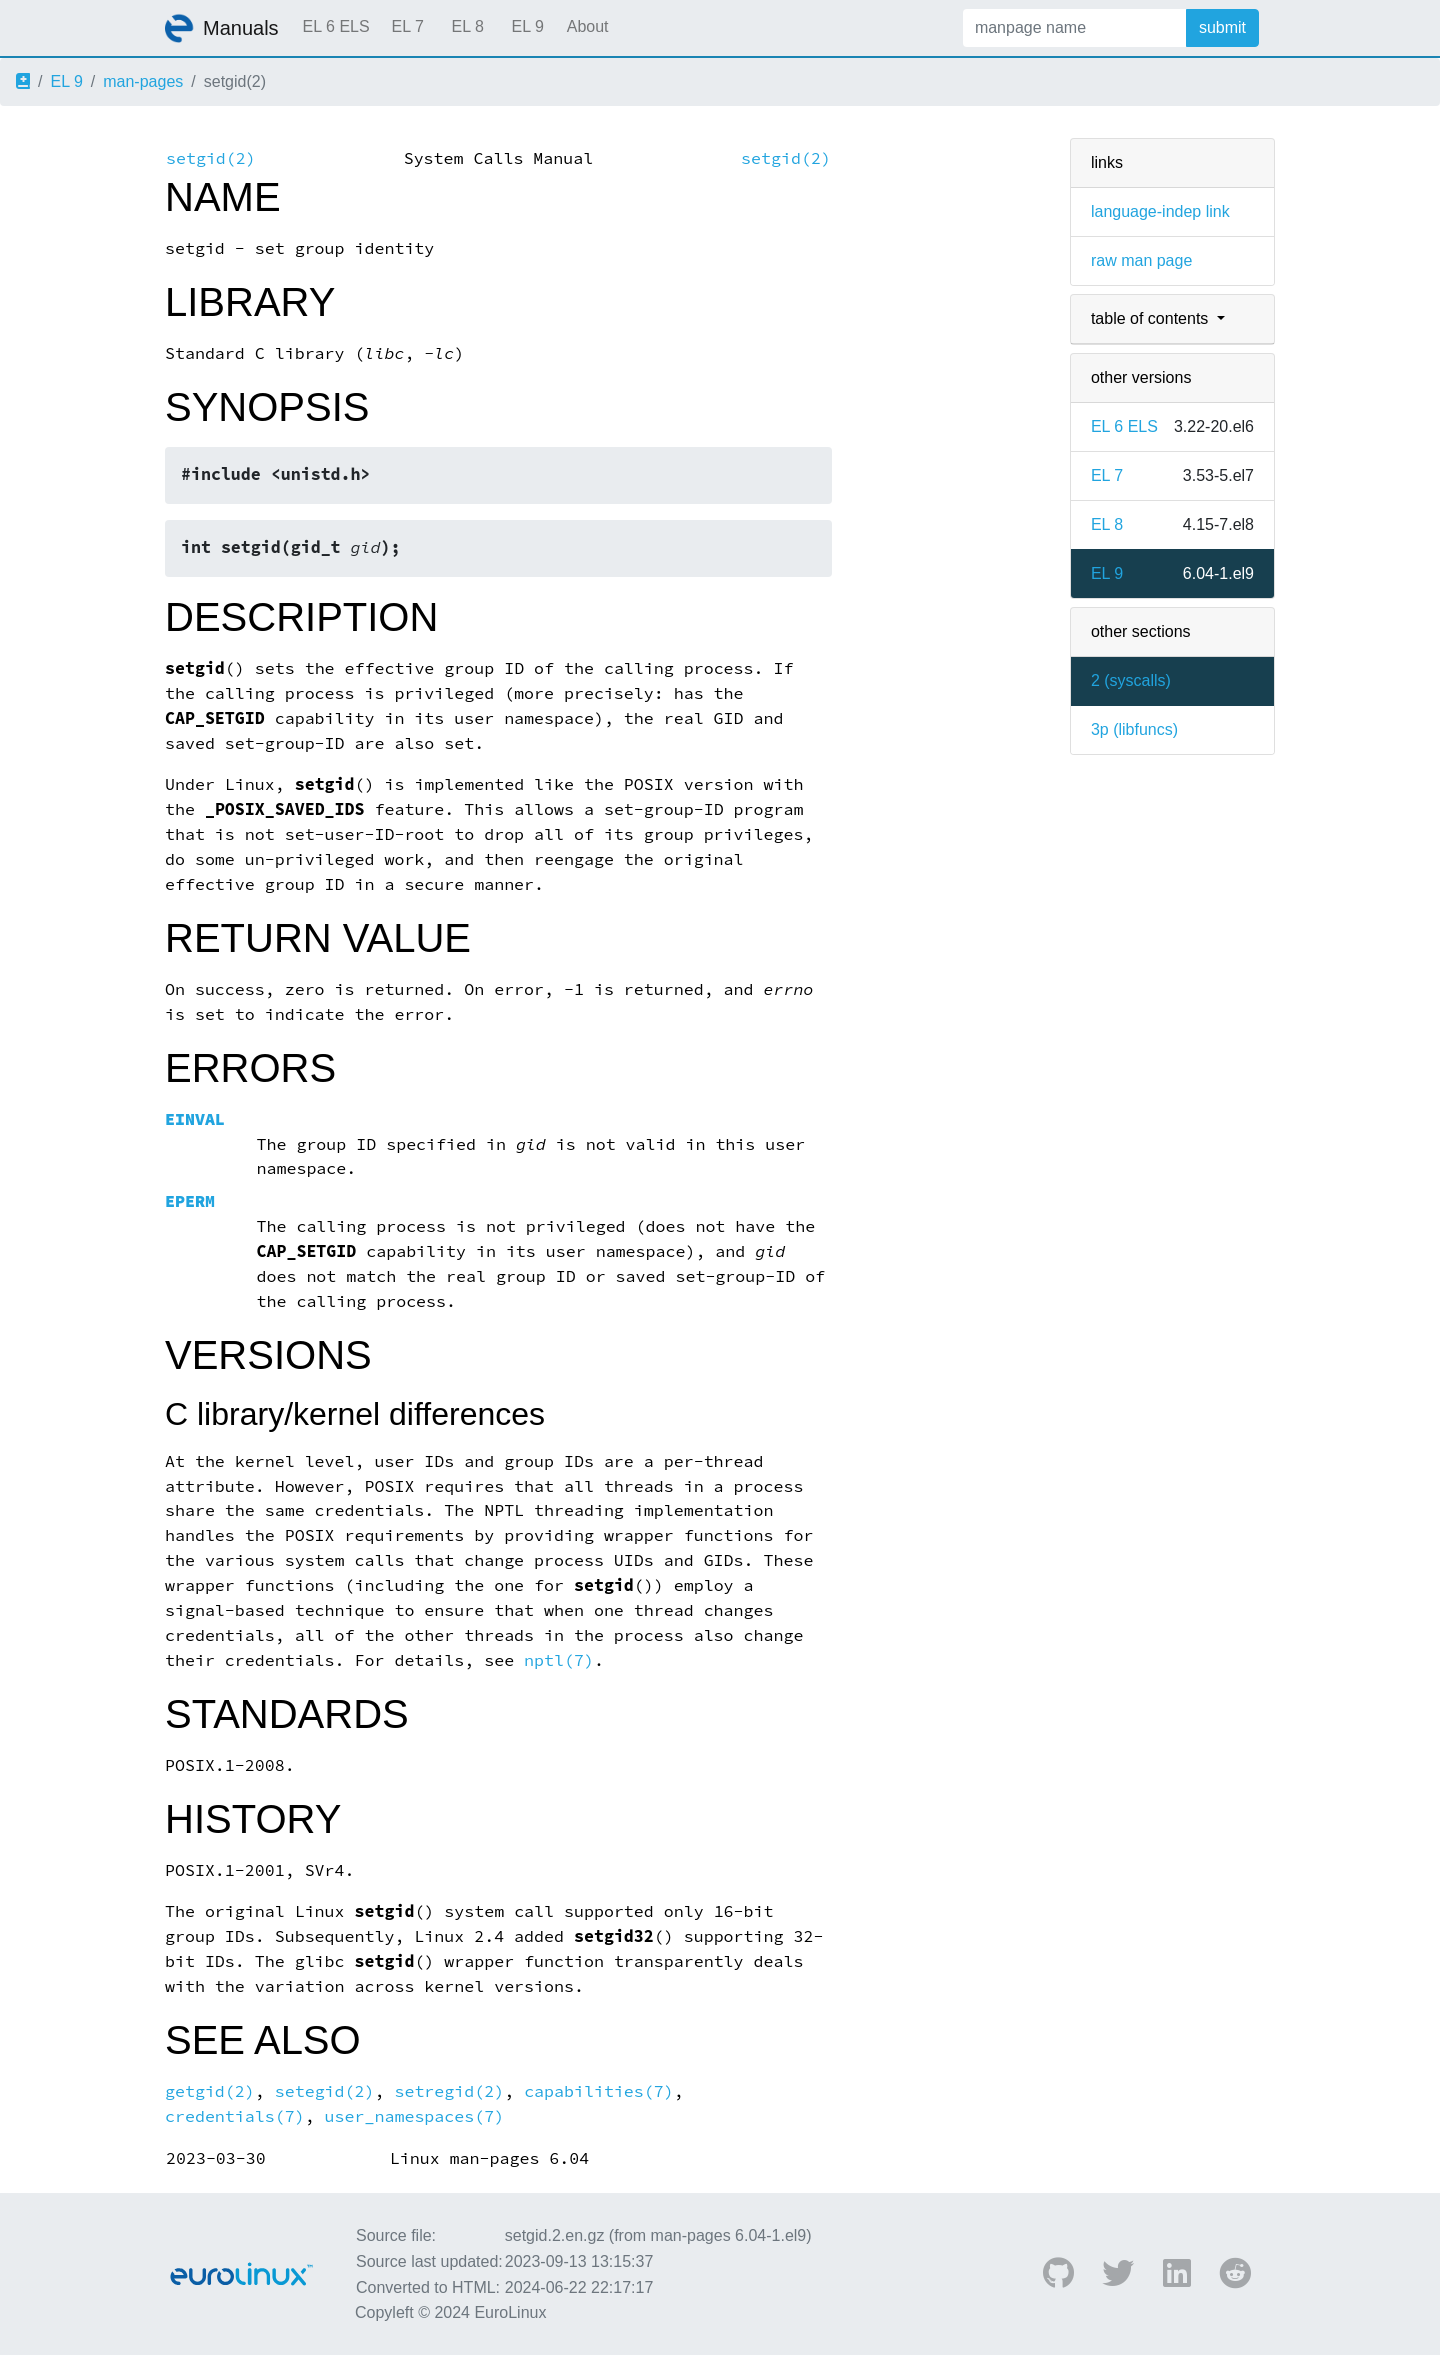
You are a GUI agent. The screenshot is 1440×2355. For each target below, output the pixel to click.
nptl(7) (559, 1660)
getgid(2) (210, 2091)
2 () (1131, 680)
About (588, 26)
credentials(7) (235, 2116)
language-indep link (1160, 211)
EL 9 (527, 26)
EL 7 (407, 26)
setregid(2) (449, 2091)
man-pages (143, 81)
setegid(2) (325, 2091)
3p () (1134, 729)
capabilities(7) (599, 2091)
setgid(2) (211, 158)
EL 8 (467, 26)
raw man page (1141, 260)
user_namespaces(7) (415, 2116)
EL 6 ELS (336, 26)
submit (1222, 27)
